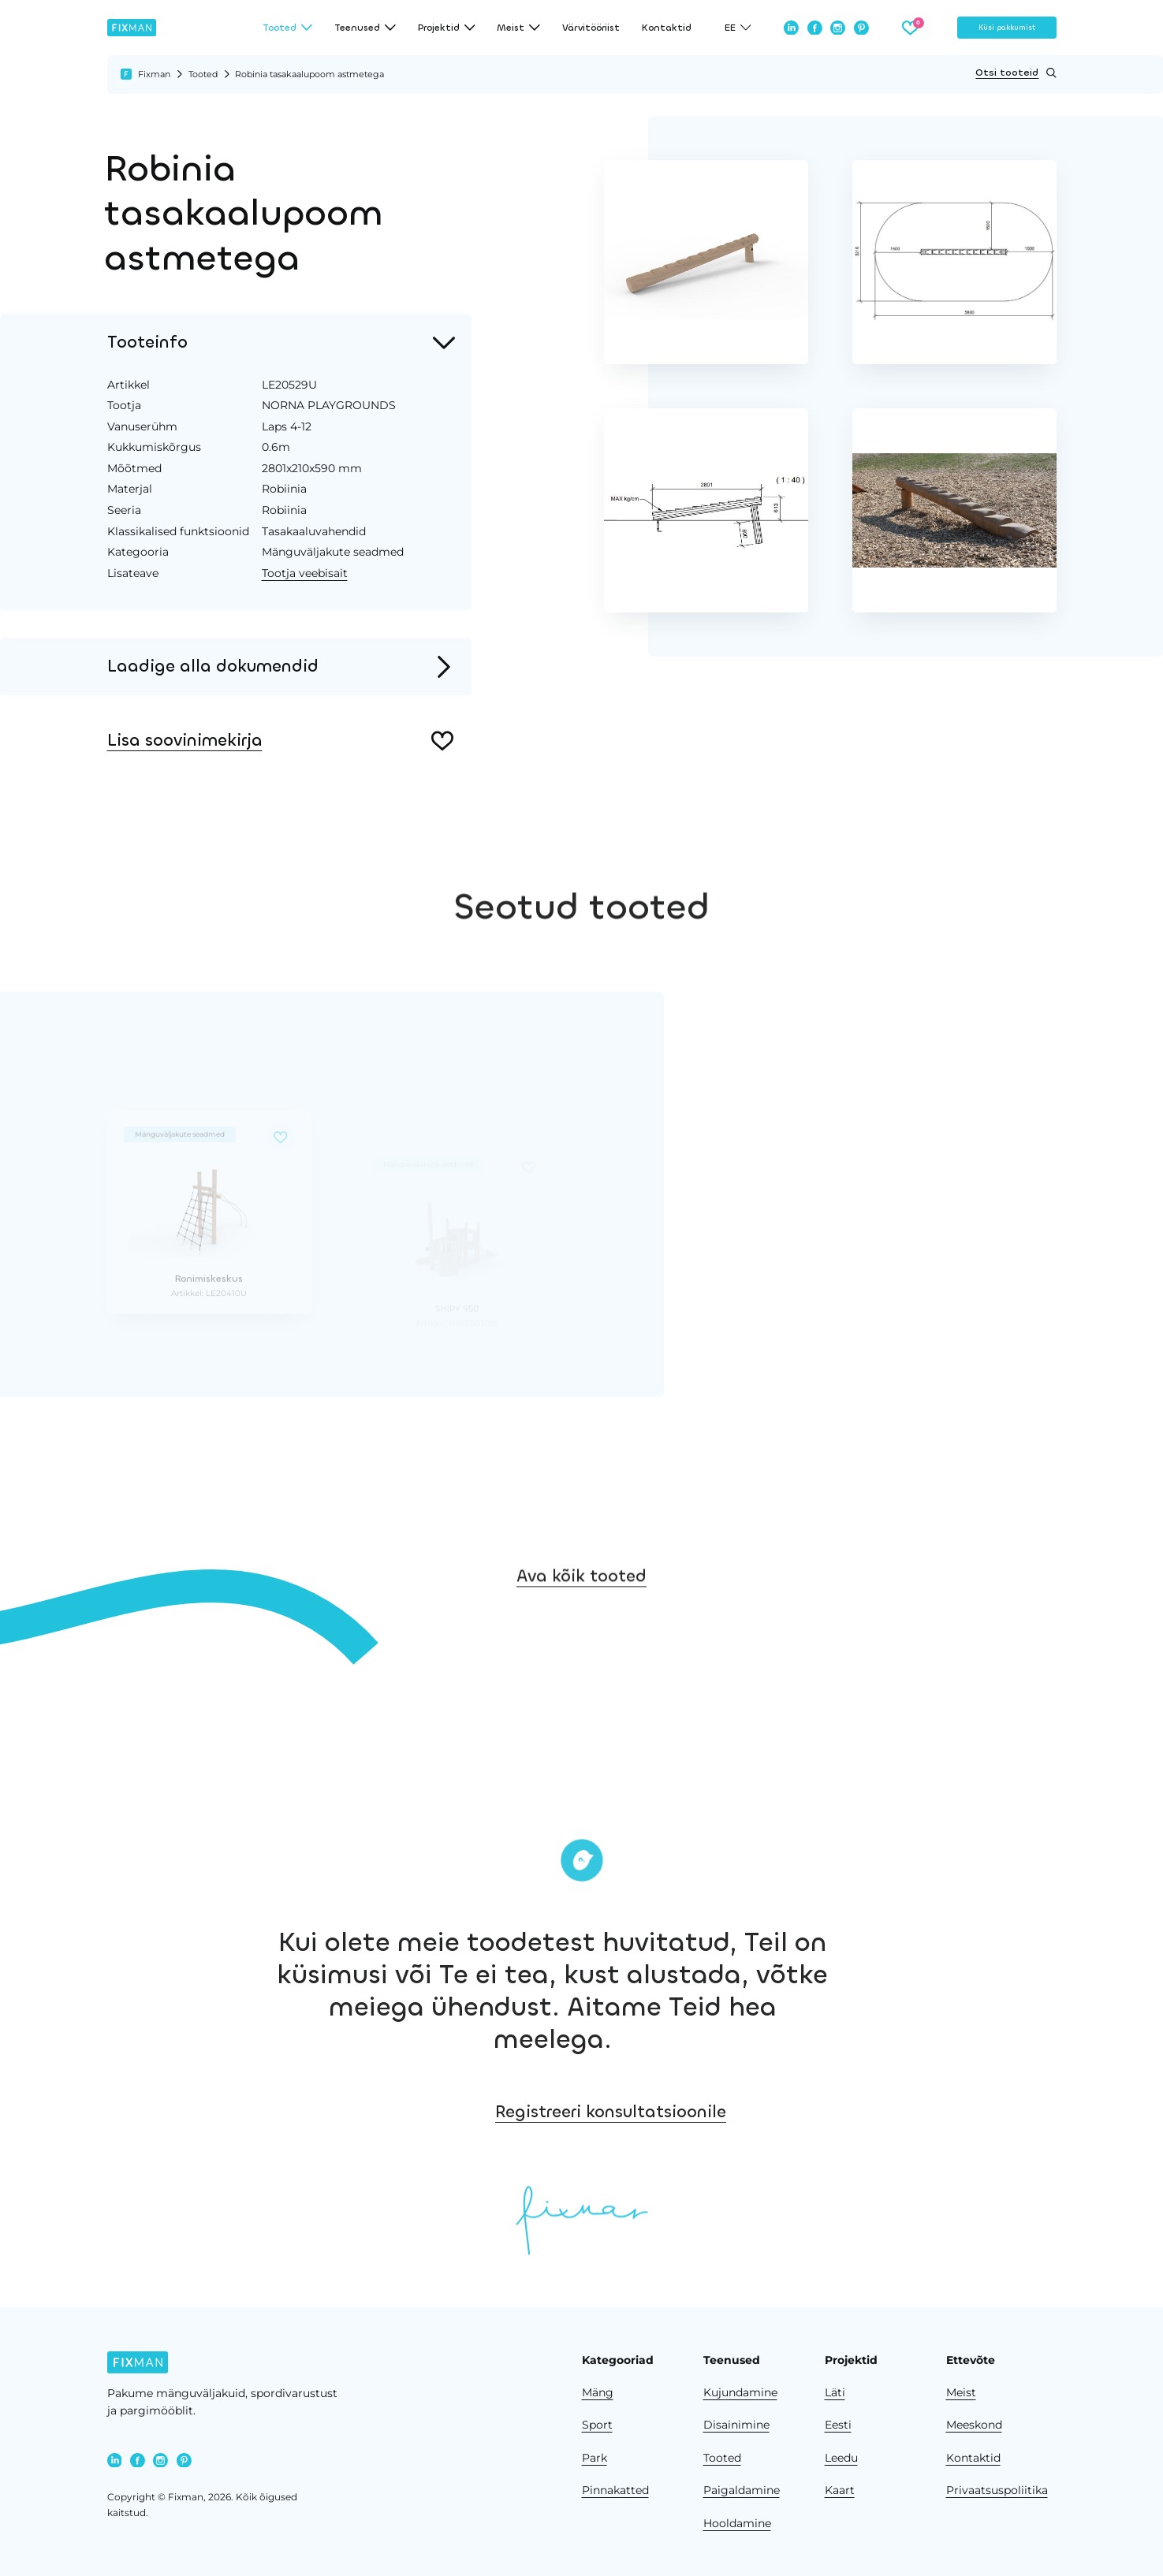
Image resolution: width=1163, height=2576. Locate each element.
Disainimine (736, 2424)
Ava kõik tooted (581, 1613)
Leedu (841, 2457)
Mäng (597, 2392)
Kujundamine (740, 2392)
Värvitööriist (591, 27)
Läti (835, 2392)
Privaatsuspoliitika (997, 2490)
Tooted (203, 74)
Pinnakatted (615, 2490)
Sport (597, 2424)
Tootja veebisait (305, 573)
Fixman (154, 74)
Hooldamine (737, 2523)
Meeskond (974, 2424)
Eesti (838, 2424)
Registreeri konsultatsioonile (721, 2112)
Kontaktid (666, 27)
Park (594, 2457)
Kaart (840, 2490)
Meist (961, 2392)
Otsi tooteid (1015, 73)
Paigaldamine (741, 2490)
